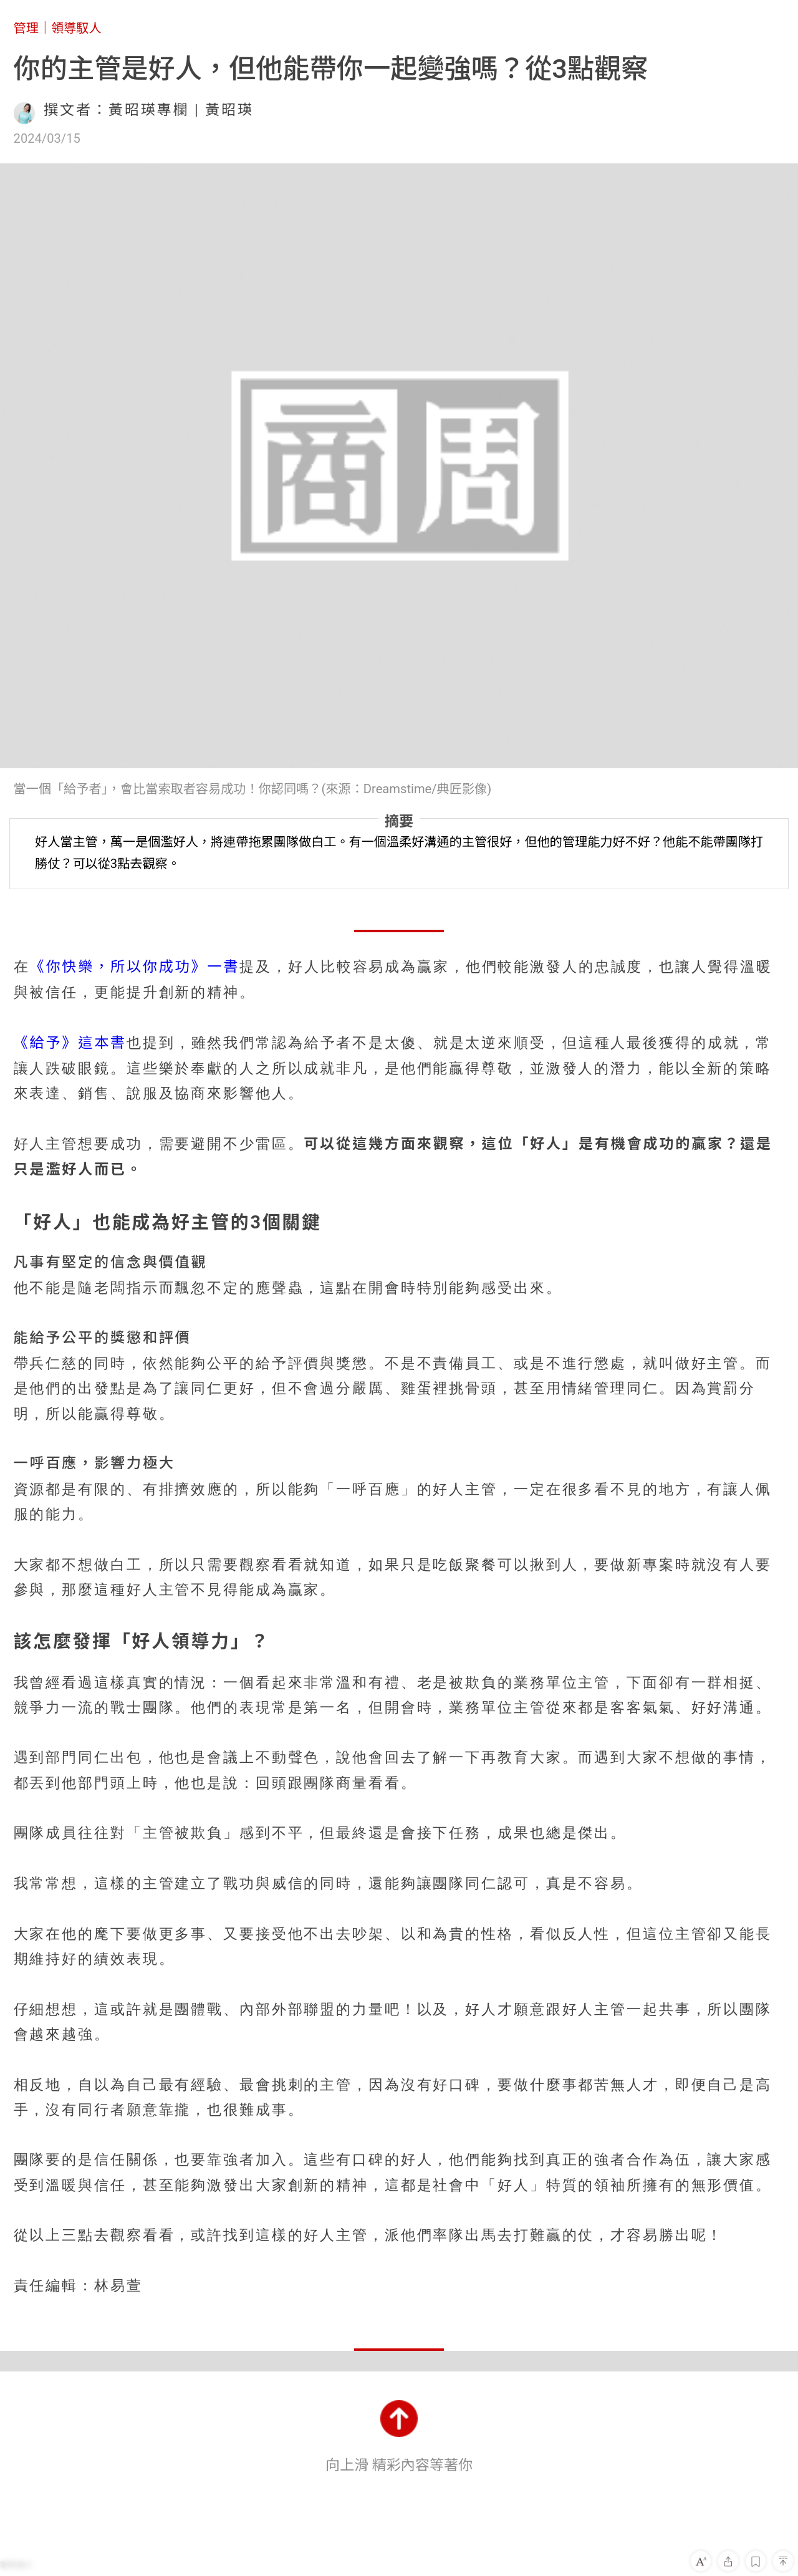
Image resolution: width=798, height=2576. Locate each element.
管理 (26, 28)
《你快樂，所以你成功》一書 (134, 966)
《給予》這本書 (70, 1043)
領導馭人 (76, 28)
